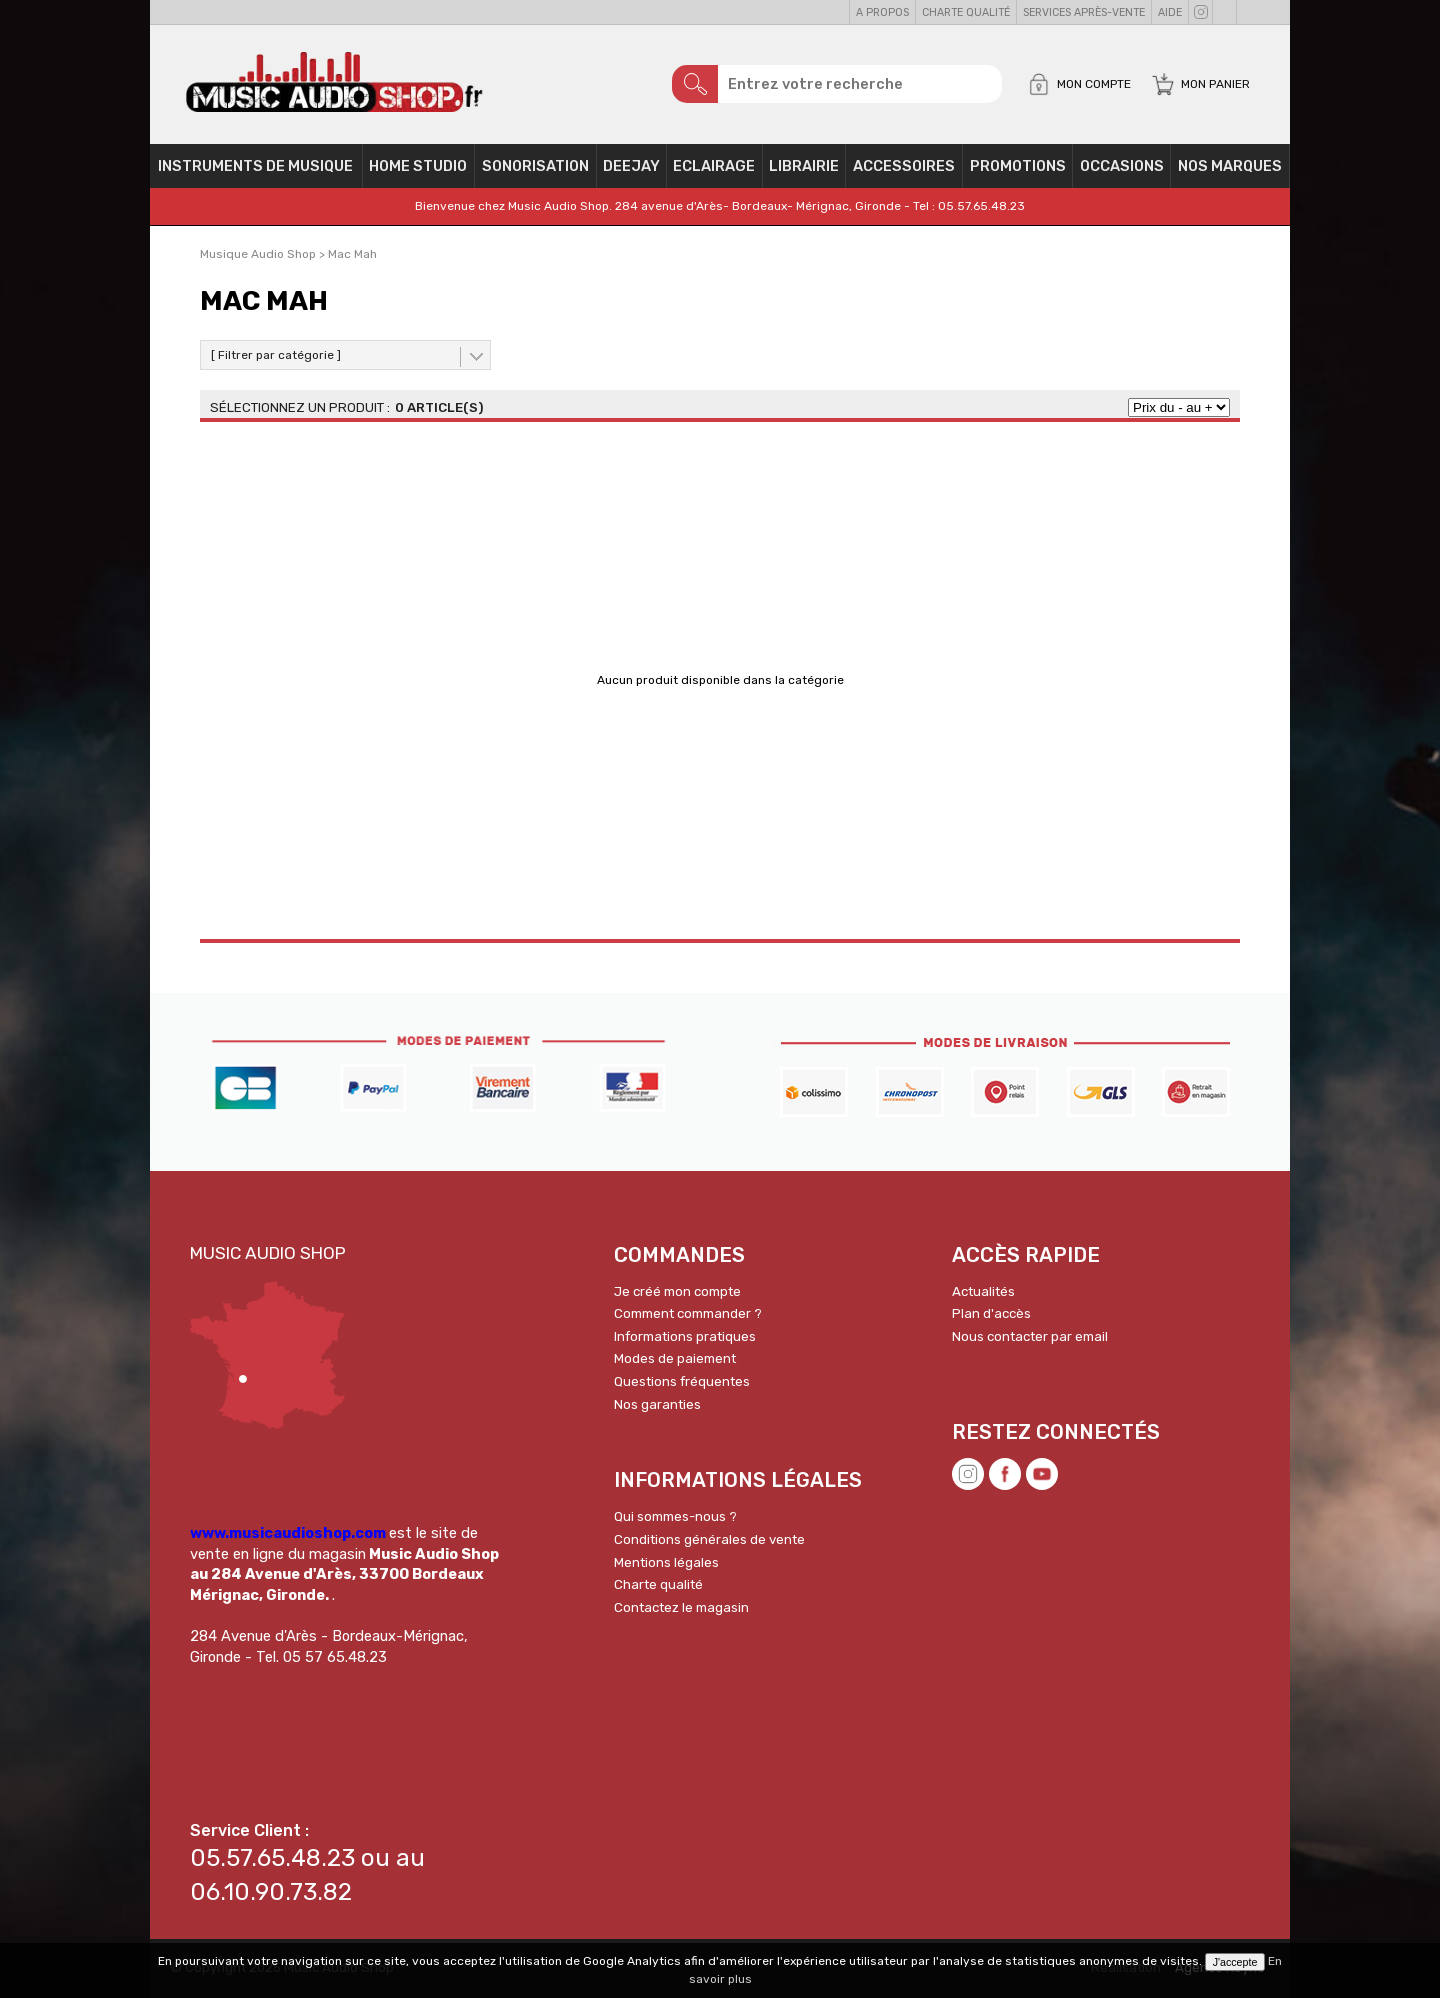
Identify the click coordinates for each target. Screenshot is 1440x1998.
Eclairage (714, 166)
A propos (882, 12)
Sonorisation (535, 166)
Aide (1170, 12)
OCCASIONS (1122, 166)
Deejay (631, 166)
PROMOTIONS (1018, 166)
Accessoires (904, 166)
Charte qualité (966, 12)
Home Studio (418, 166)
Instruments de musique (255, 166)
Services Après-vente (1084, 12)
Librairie (804, 166)
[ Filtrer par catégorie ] (276, 355)
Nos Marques (1230, 166)
